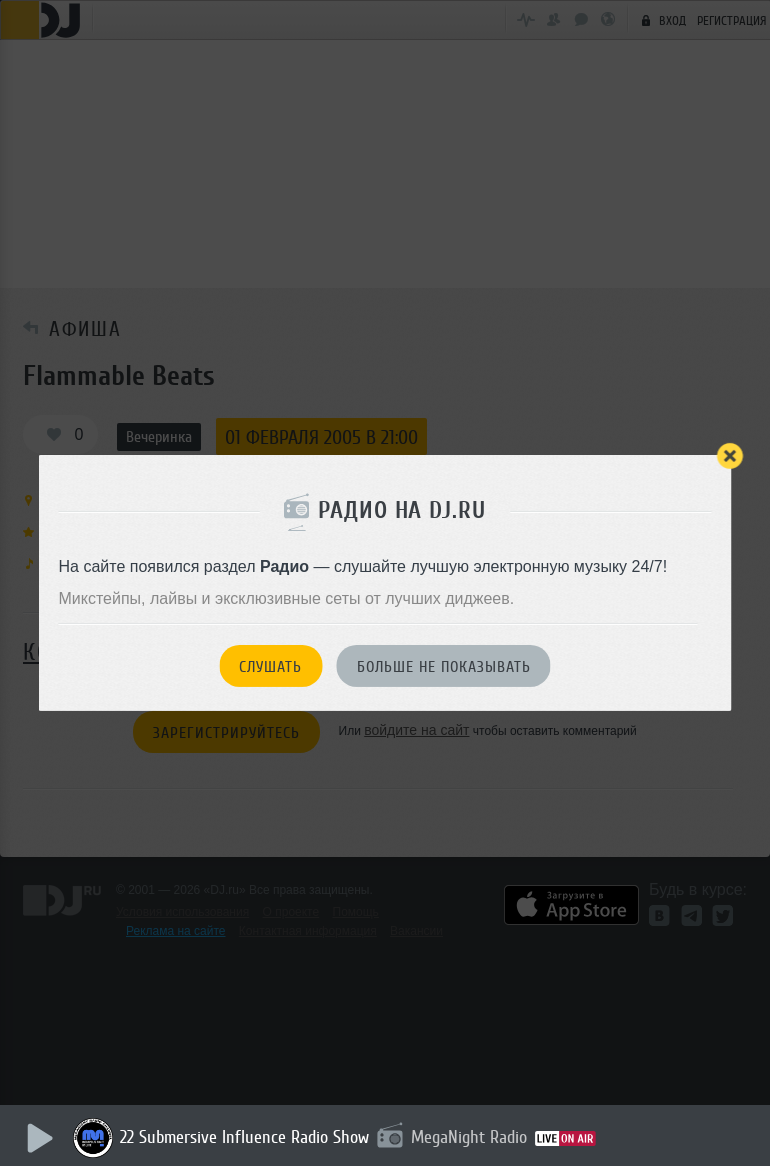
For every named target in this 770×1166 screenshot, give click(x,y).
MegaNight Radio (471, 1137)
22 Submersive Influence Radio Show (246, 1137)
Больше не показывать (444, 667)
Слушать (270, 667)
